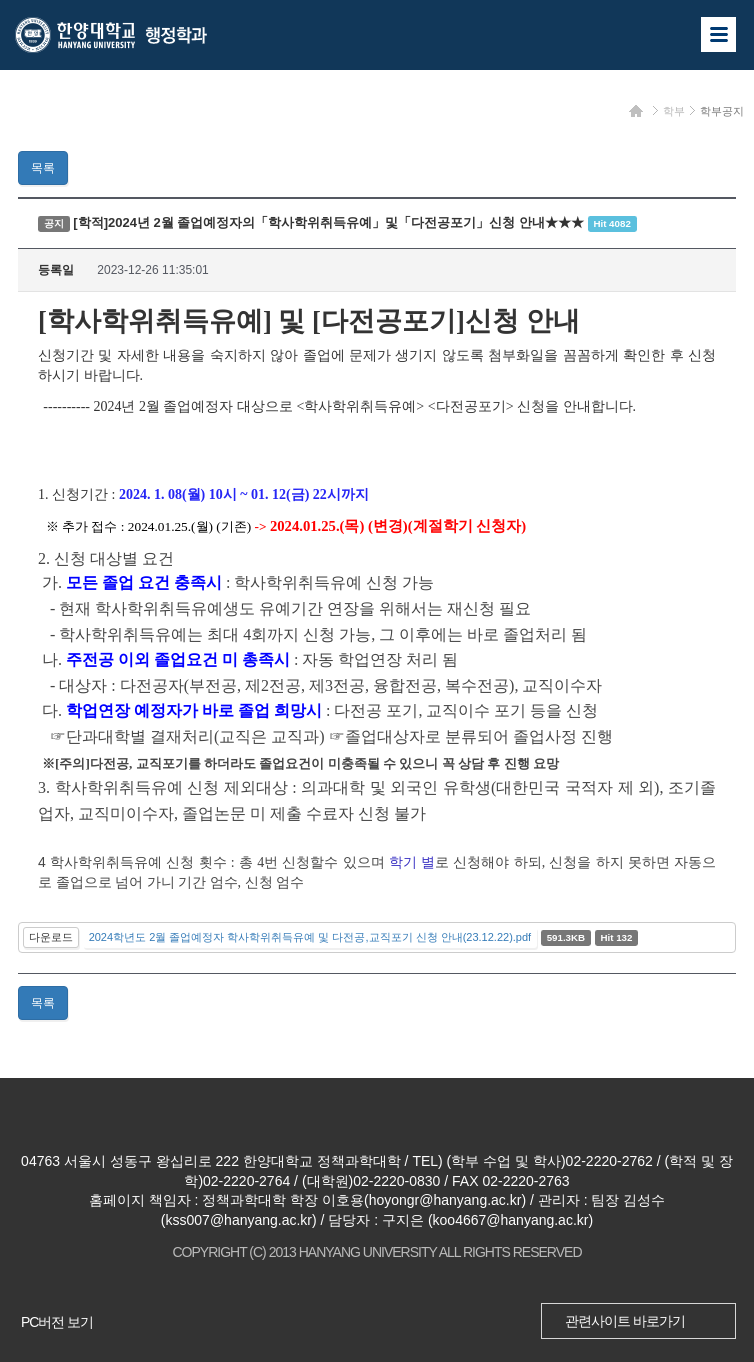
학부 (674, 111)
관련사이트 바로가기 (625, 1321)
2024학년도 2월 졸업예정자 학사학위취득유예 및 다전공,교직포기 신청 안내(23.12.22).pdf (310, 937)
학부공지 (722, 111)
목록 (43, 168)
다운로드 (51, 937)
